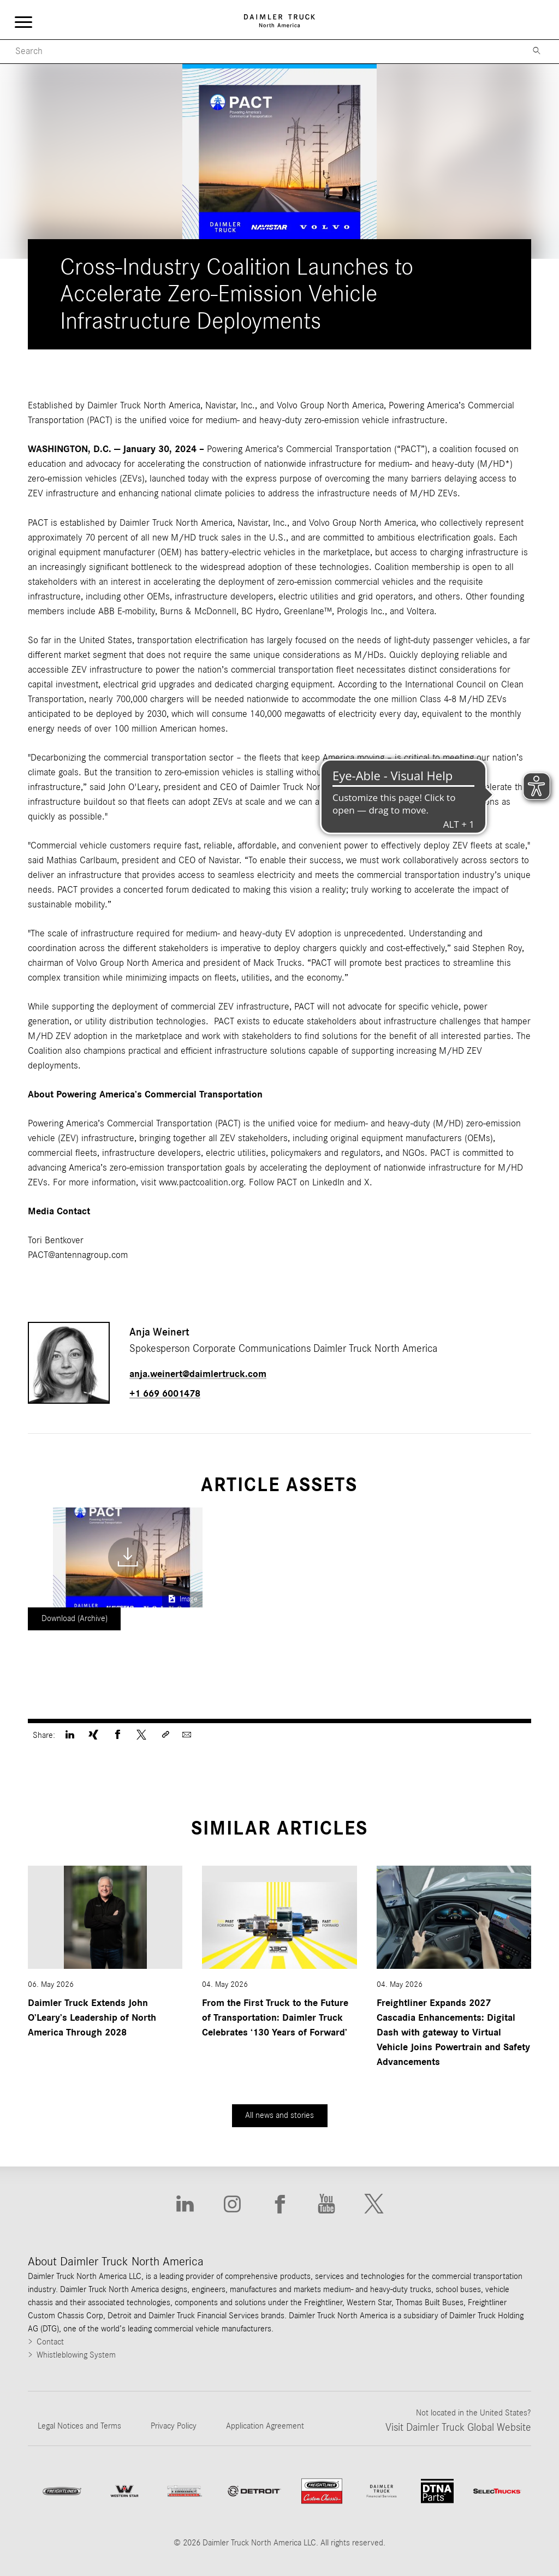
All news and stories (279, 2115)
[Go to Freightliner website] (62, 2491)
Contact (50, 2341)
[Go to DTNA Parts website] (437, 2491)
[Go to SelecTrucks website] (497, 2491)
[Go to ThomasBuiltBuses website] (185, 2491)
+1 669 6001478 (164, 1394)
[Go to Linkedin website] (185, 2204)
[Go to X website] (373, 2204)
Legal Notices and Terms (79, 2425)
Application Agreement (265, 2425)
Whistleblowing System (76, 2355)
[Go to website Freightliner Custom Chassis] (322, 2491)
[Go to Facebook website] (279, 2204)
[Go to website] (254, 2491)
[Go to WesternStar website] (124, 2491)
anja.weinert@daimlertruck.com (197, 1374)
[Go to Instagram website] (232, 2204)
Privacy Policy (174, 2425)
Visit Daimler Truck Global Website (458, 2427)
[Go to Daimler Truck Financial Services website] (381, 2490)
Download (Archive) (74, 1618)
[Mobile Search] (260, 51)
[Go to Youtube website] (326, 2204)
